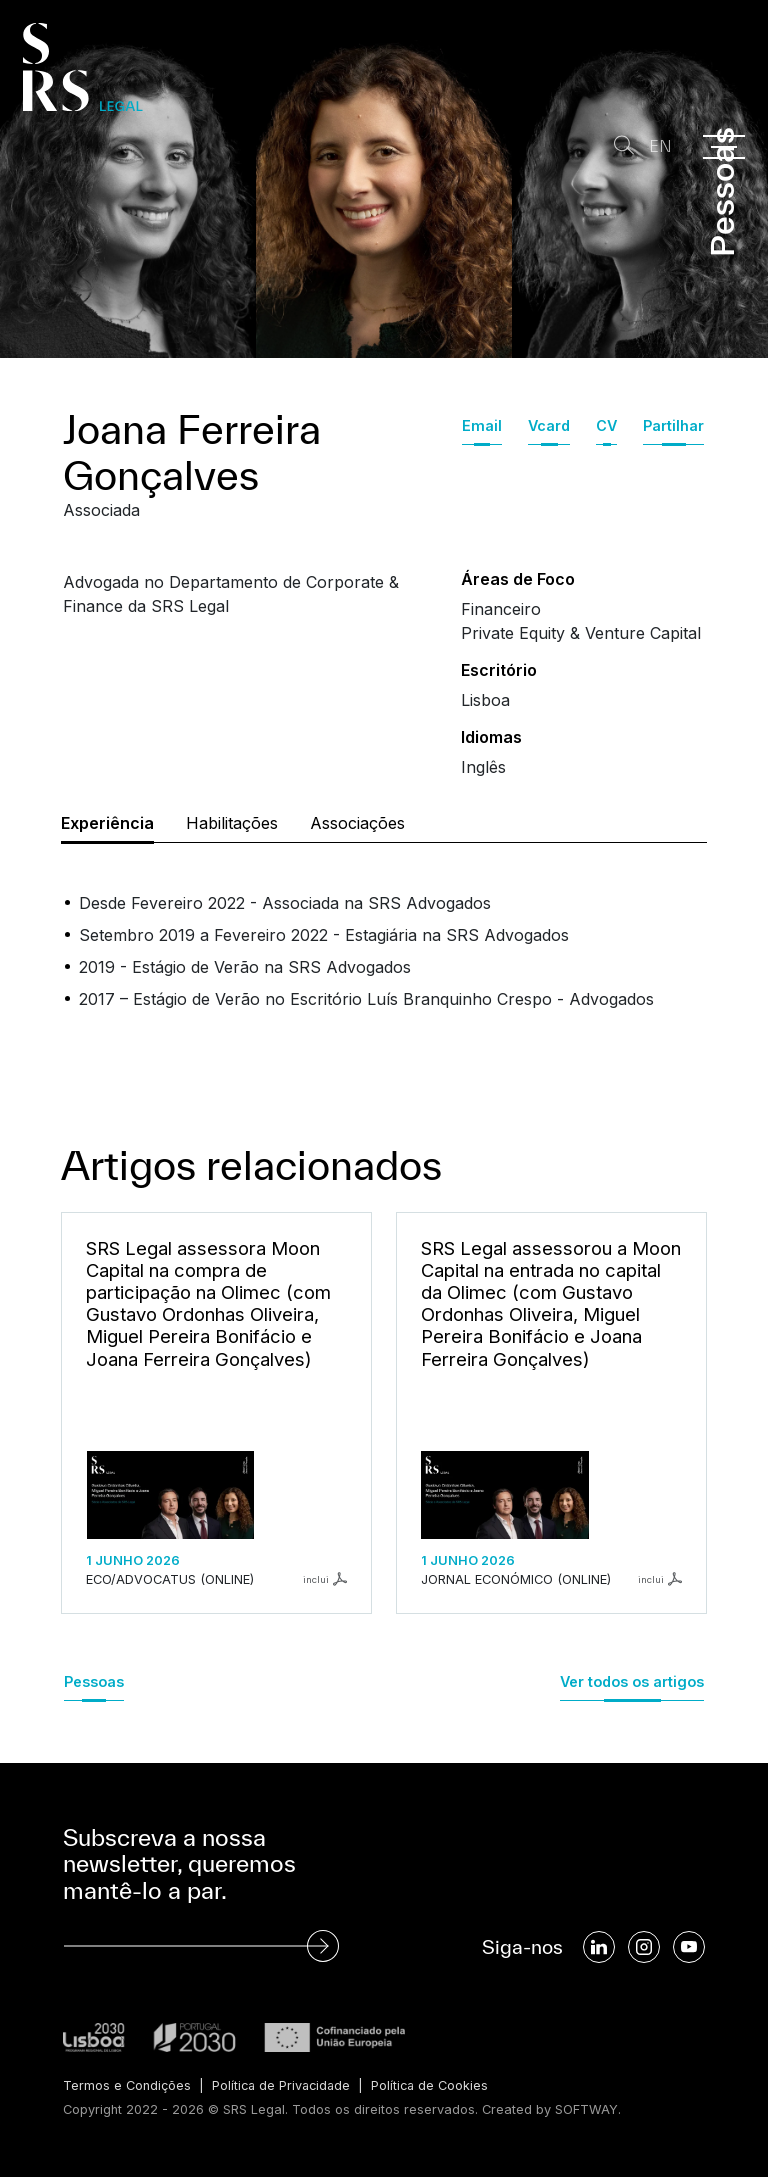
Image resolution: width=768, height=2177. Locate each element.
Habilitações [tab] (232, 823)
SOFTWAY (586, 2109)
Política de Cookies (435, 2085)
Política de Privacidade (283, 2085)
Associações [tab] (357, 823)
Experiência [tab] (107, 823)
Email (482, 425)
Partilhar (673, 425)
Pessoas (94, 1681)
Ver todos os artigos (632, 1681)
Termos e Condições (127, 2085)
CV (606, 425)
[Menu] (724, 147)
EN (660, 146)
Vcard (549, 425)
